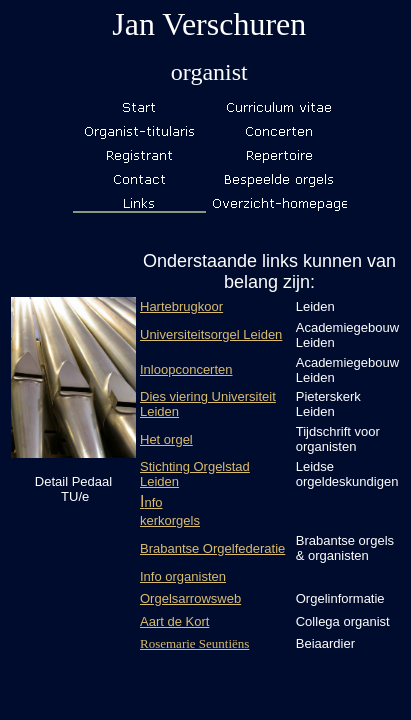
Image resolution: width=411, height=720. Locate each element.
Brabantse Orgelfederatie (212, 548)
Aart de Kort (174, 621)
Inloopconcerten (186, 369)
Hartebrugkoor (181, 306)
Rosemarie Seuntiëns (194, 643)
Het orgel (166, 439)
